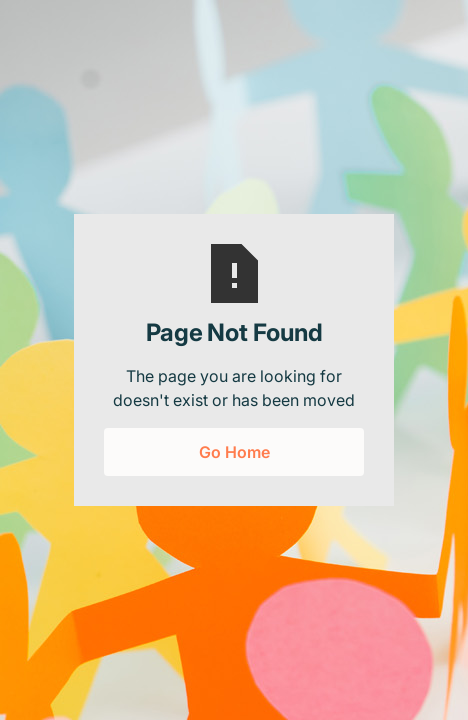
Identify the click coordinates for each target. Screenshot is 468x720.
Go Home (234, 452)
